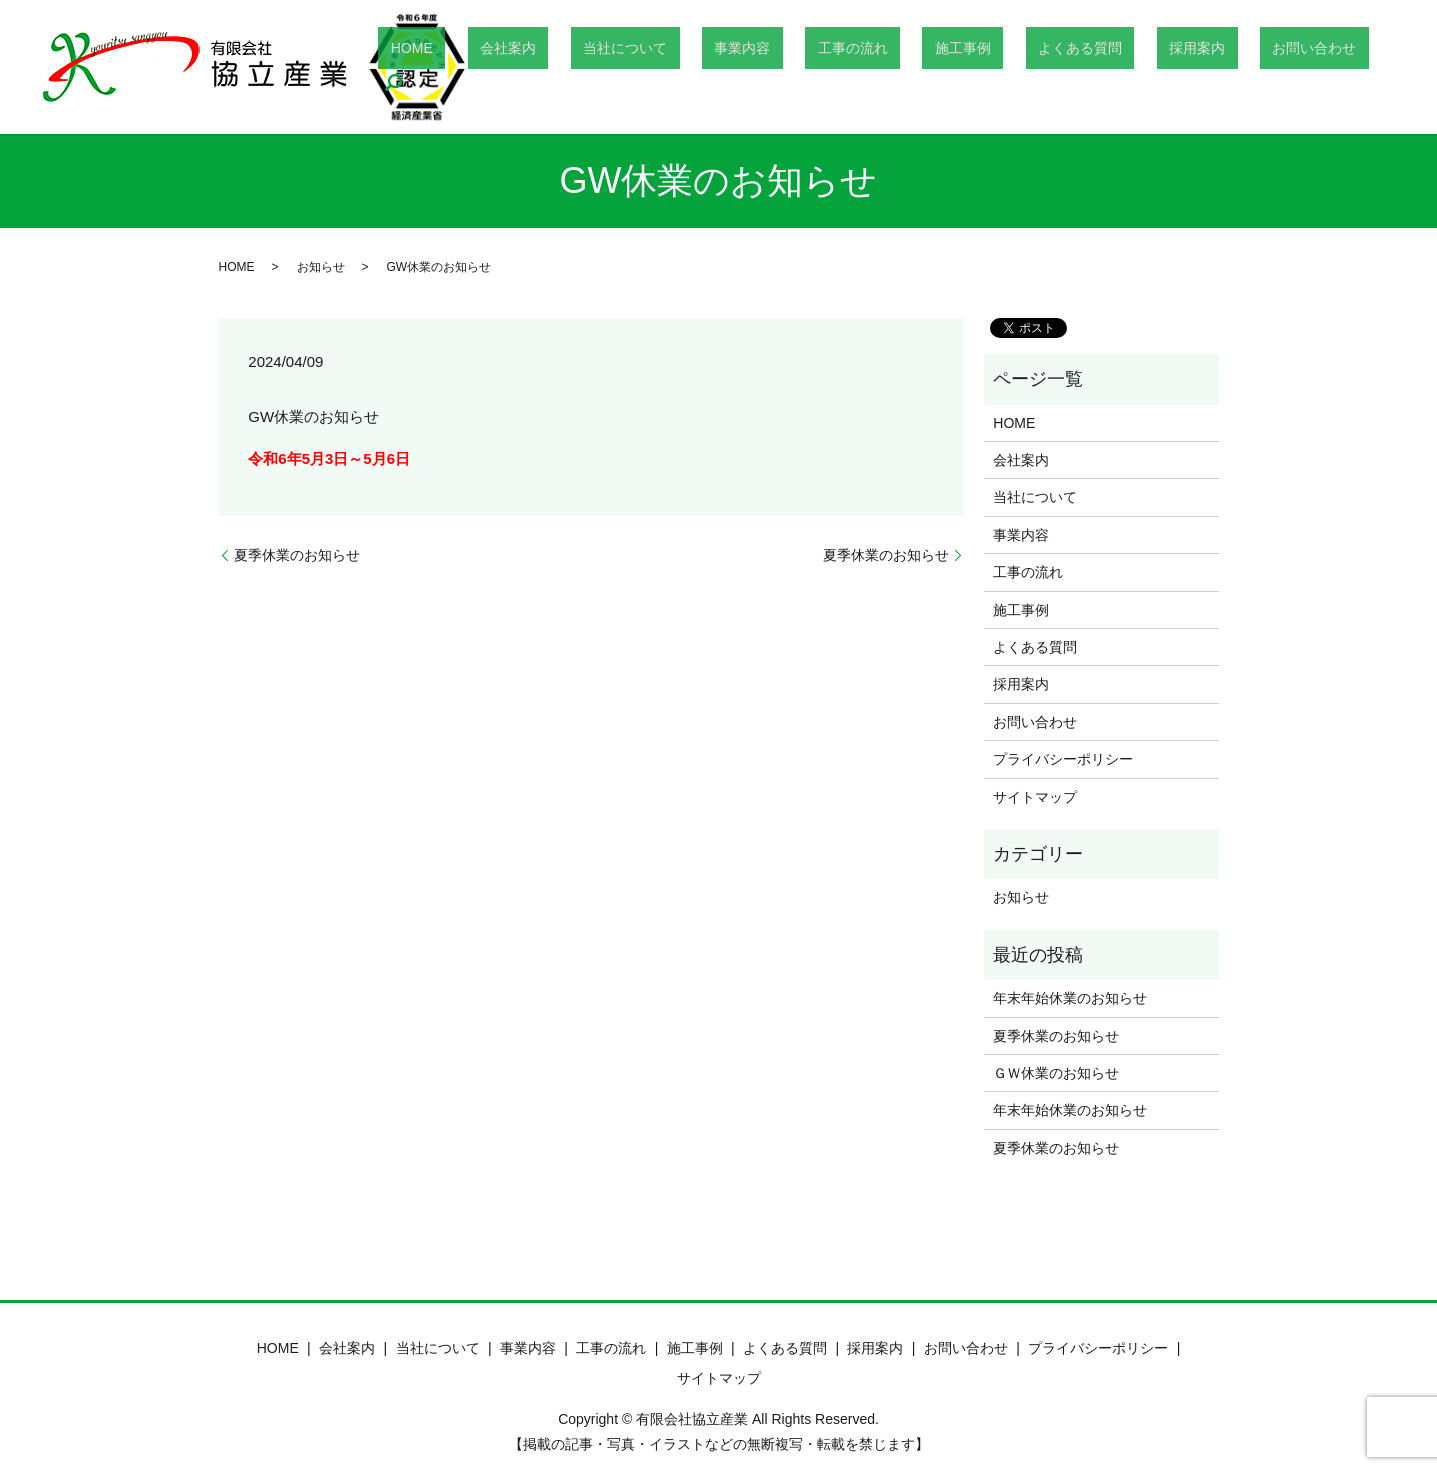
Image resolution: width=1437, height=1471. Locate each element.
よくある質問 (1104, 67)
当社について (748, 67)
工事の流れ (926, 67)
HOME (584, 67)
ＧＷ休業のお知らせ (1056, 1073)
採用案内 (1196, 67)
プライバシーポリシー (1063, 759)
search (1368, 67)
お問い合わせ (1288, 67)
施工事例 (1011, 67)
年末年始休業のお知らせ (1070, 998)
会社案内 (656, 67)
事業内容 (840, 67)
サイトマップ (1035, 797)
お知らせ (321, 267)
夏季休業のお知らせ (297, 555)
